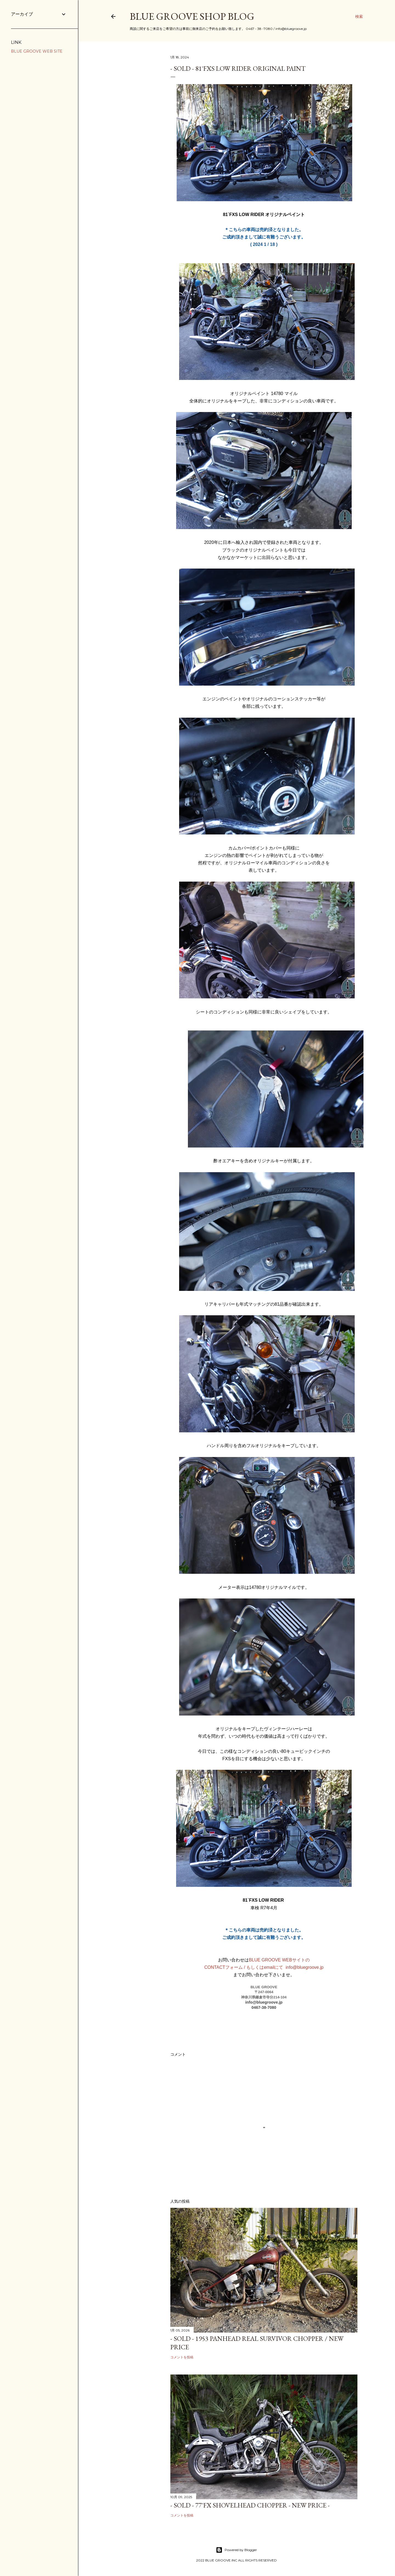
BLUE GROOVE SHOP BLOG (192, 16)
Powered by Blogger (236, 2550)
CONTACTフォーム (224, 1967)
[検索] (359, 16)
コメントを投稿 (181, 2357)
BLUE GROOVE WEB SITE (37, 51)
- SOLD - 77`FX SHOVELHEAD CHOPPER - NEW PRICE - (250, 2505)
